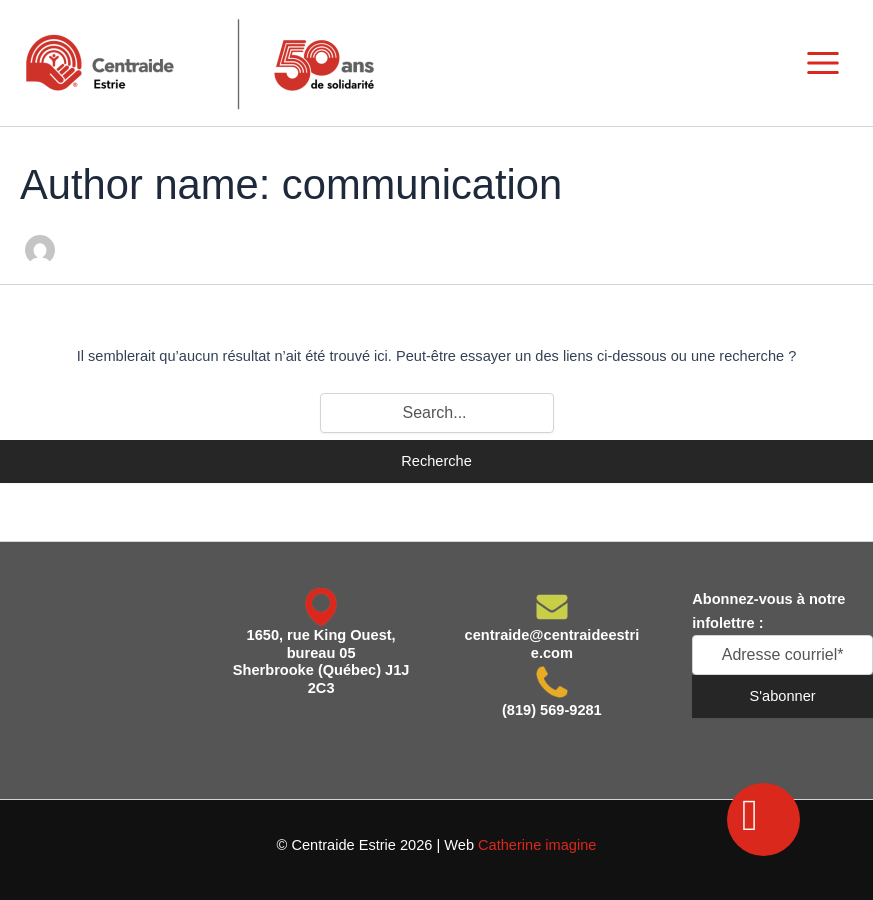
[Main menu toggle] (823, 63)
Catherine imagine (537, 845)
